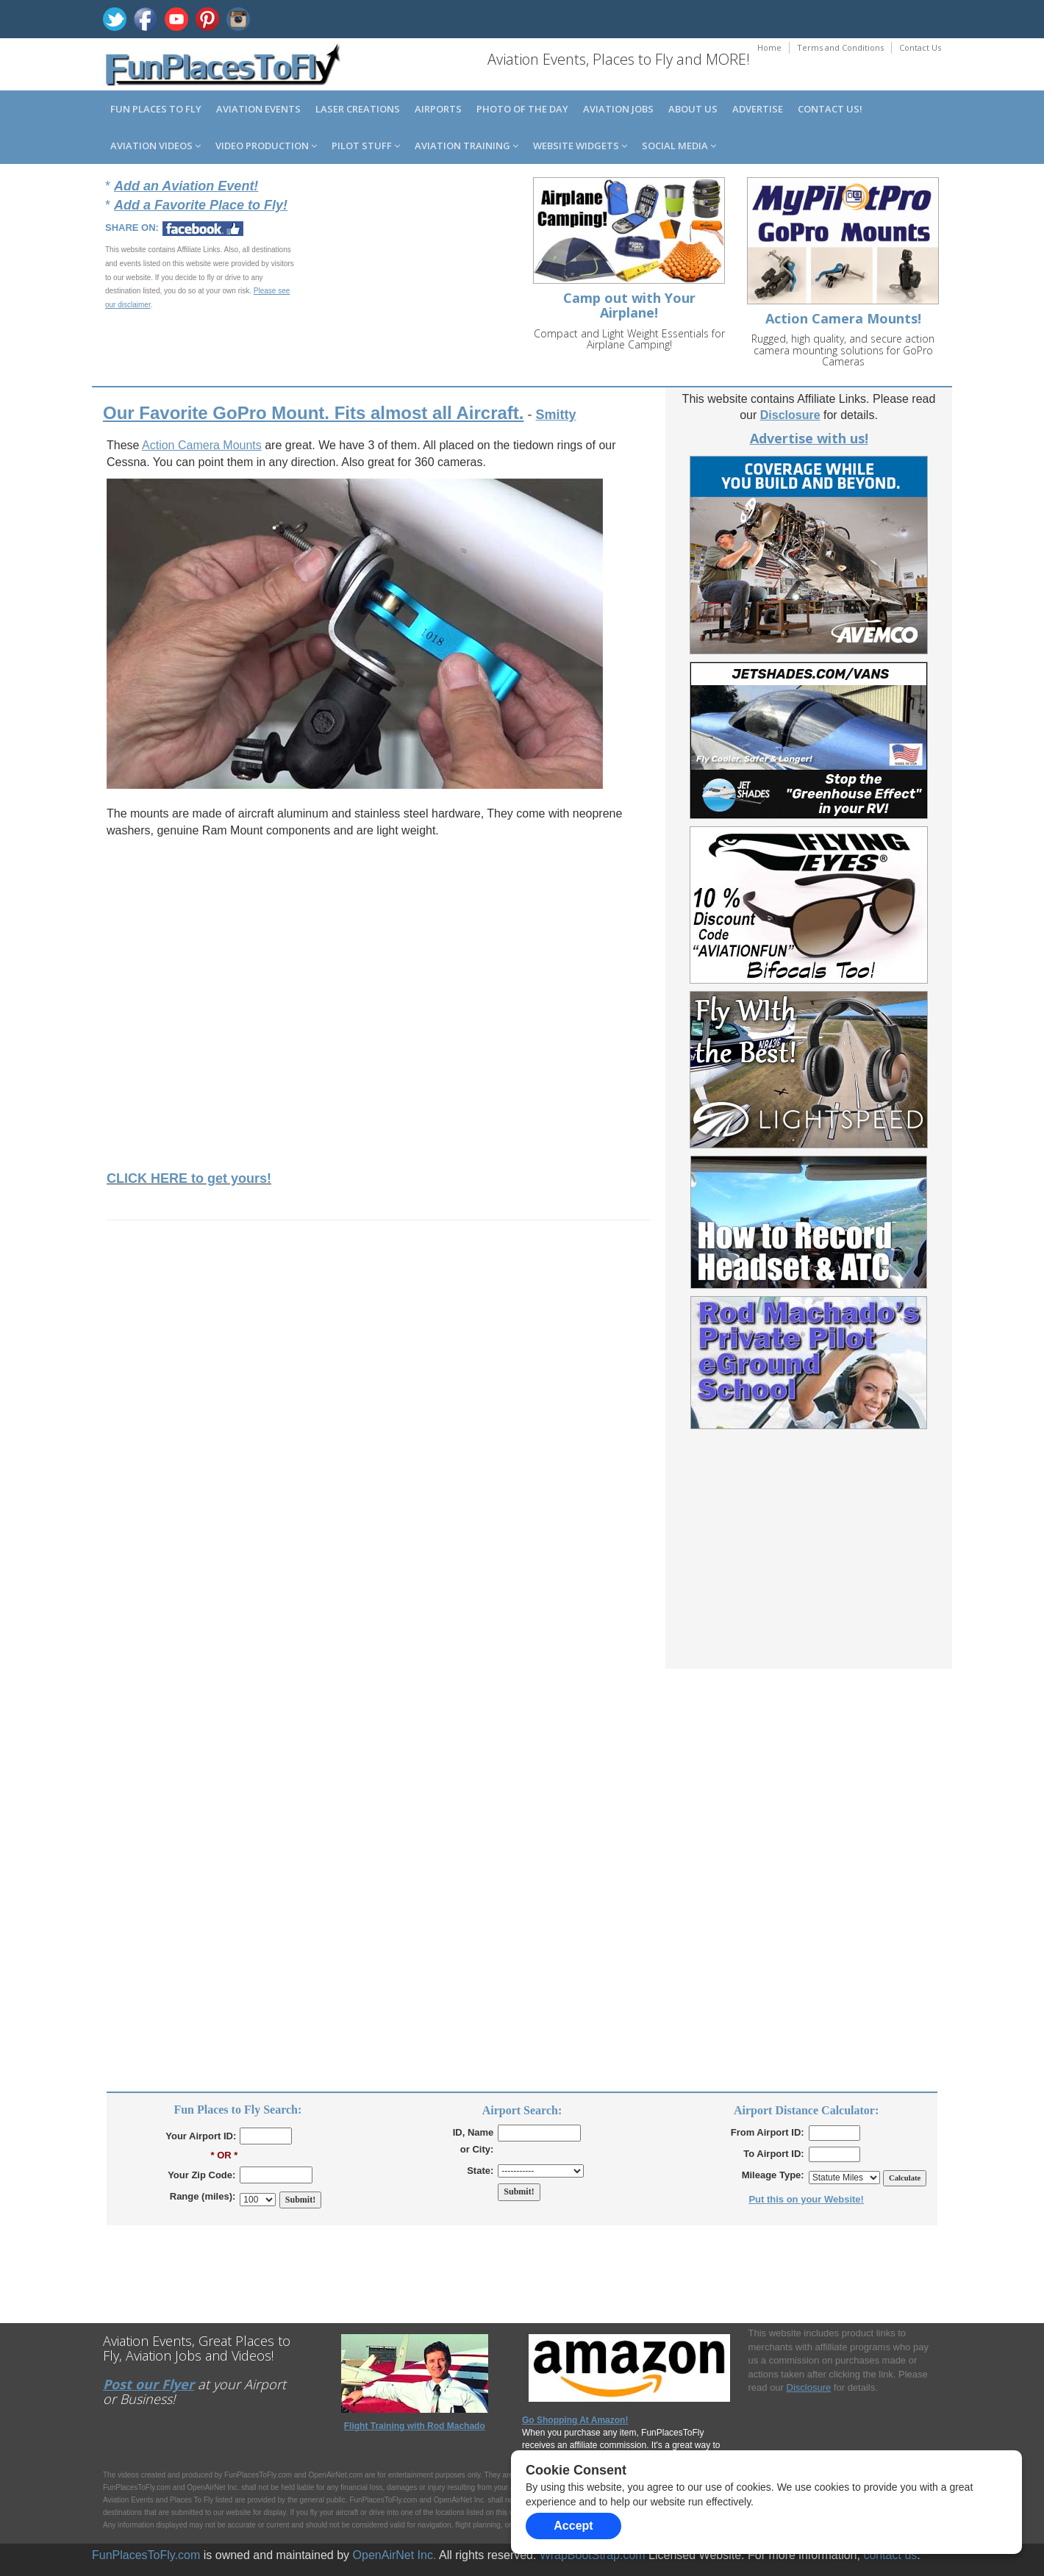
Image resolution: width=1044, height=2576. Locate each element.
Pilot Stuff (366, 145)
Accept (573, 2525)
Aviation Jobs (618, 108)
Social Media (679, 145)
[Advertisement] (420, 278)
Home (769, 47)
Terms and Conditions (840, 47)
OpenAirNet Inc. (395, 2555)
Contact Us (920, 47)
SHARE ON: (132, 228)
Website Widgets (580, 145)
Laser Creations (357, 108)
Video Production (266, 145)
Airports (438, 108)
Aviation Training (466, 145)
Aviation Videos (155, 145)
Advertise (757, 108)
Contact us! (830, 108)
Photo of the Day (522, 108)
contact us (890, 2555)
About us (693, 108)
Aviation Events (258, 108)
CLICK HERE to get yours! (189, 1178)
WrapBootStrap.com (593, 2555)
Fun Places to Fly (155, 108)
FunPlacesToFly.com (146, 2555)
